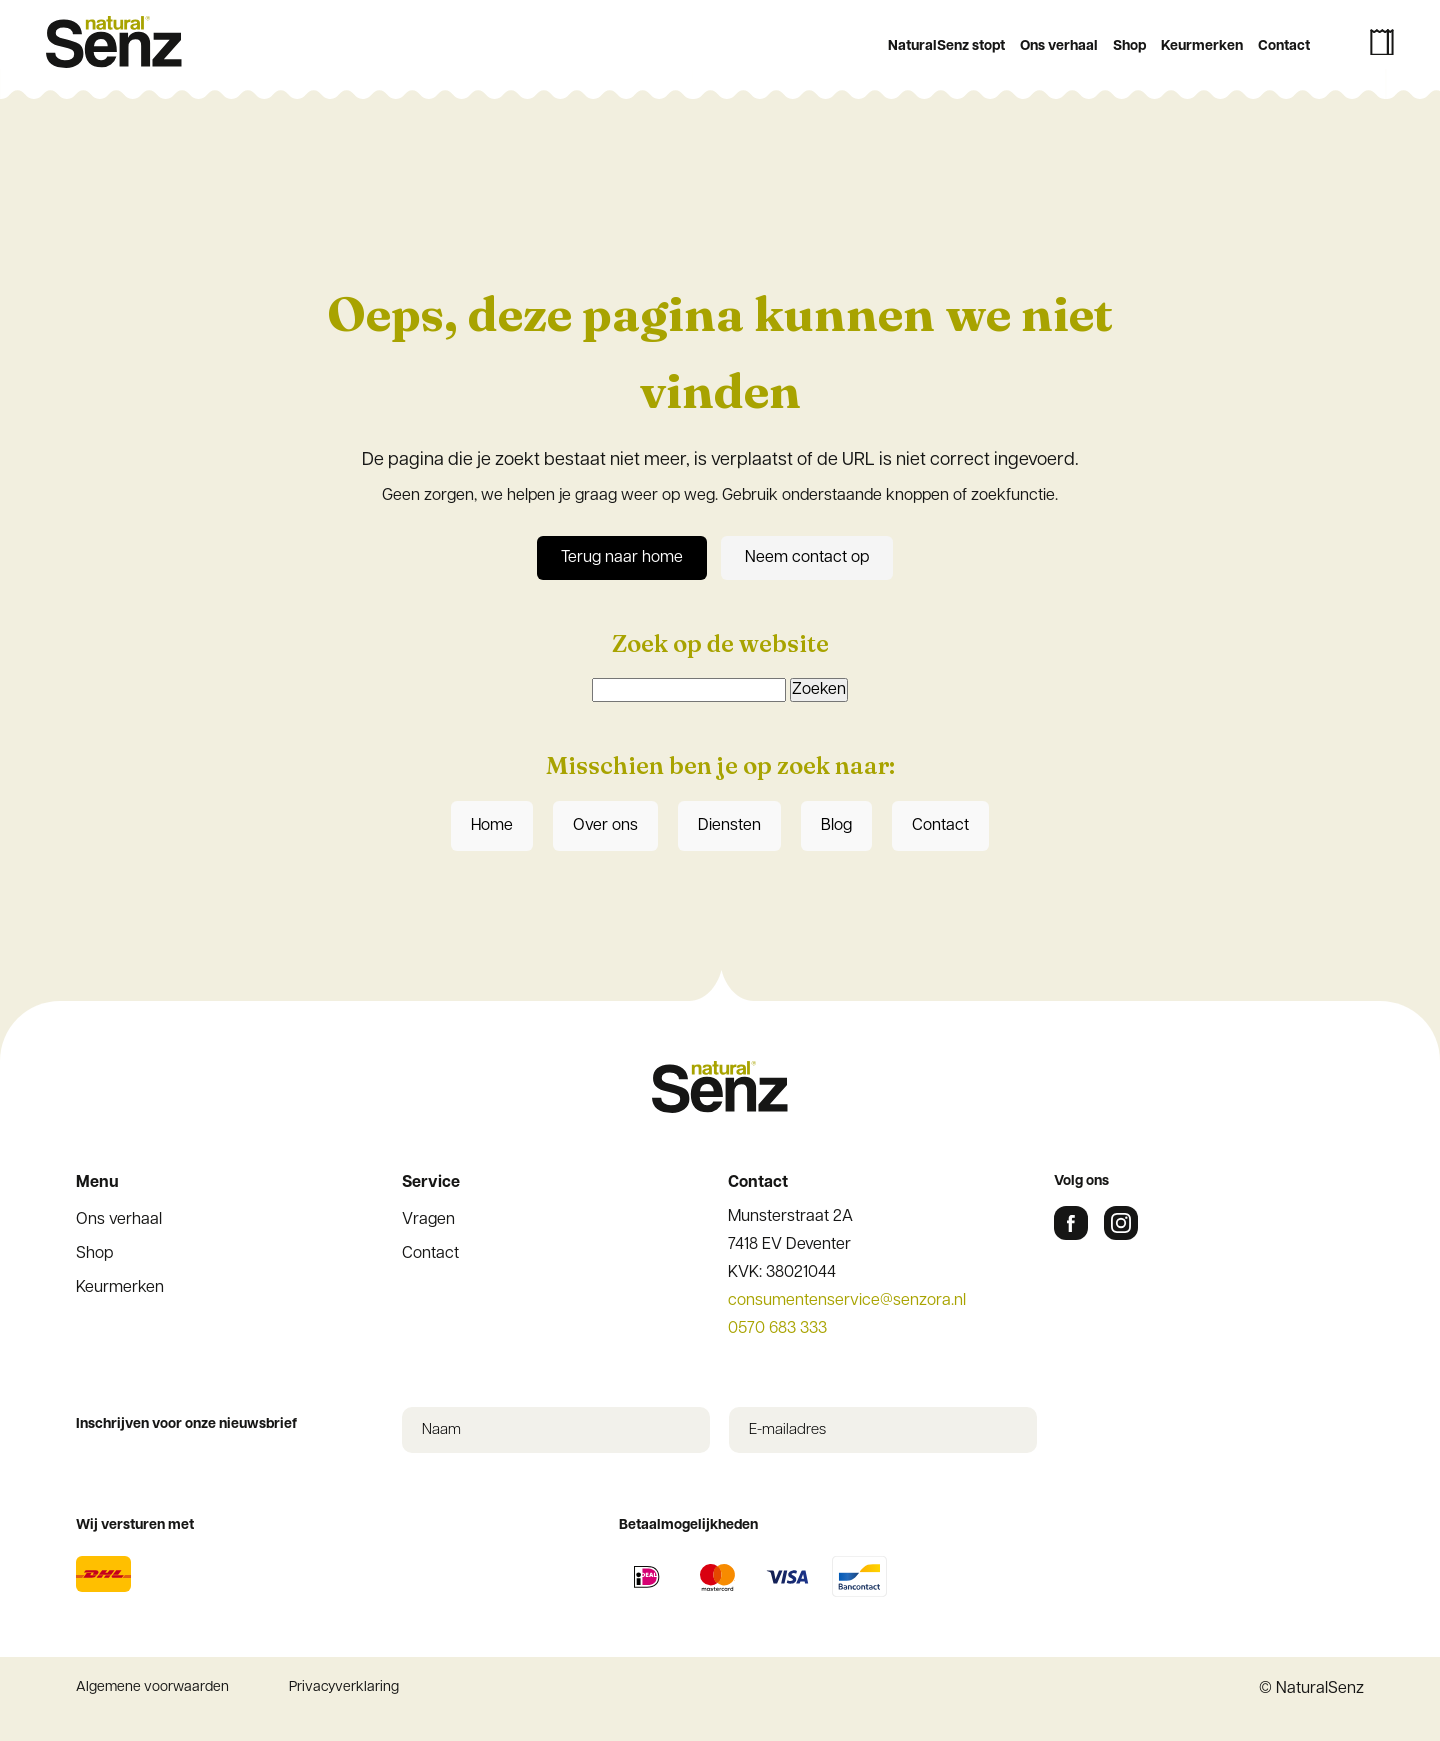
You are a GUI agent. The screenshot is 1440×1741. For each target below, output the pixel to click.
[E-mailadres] (720, 587)
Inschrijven (720, 772)
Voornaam (488, 622)
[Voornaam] (720, 653)
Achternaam (494, 688)
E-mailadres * (500, 556)
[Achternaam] (720, 719)
